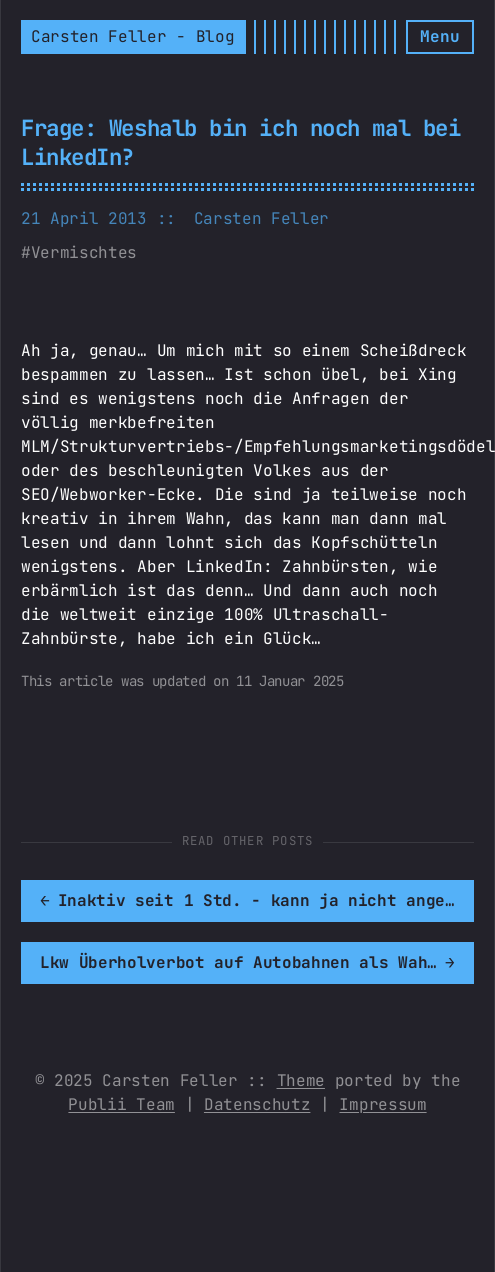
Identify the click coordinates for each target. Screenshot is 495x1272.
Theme (301, 1080)
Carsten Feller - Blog (132, 36)
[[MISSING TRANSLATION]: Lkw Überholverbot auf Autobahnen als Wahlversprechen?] (247, 963)
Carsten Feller (262, 218)
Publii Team (121, 1104)
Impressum (382, 1104)
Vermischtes (84, 252)
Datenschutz (257, 1104)
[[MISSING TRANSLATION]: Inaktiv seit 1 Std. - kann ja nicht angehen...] (247, 901)
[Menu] (440, 37)
